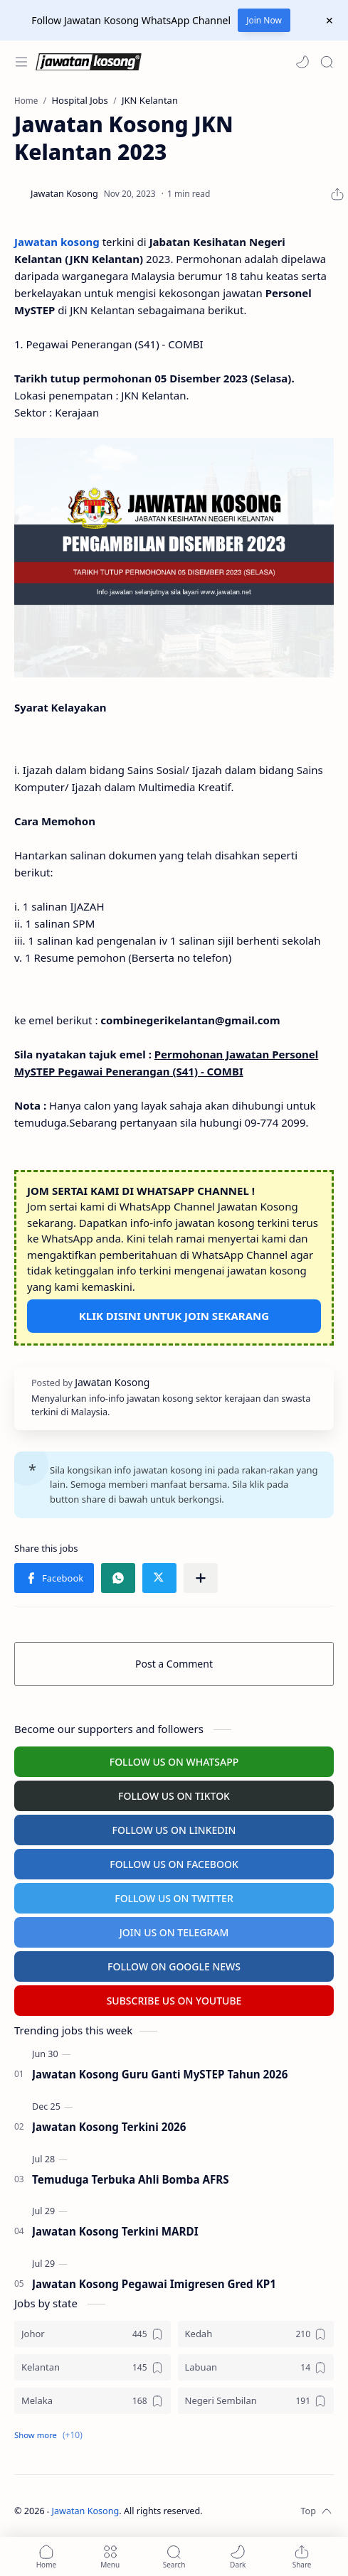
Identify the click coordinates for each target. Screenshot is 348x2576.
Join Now (264, 20)
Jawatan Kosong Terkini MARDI (115, 2231)
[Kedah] (256, 2334)
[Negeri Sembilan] (256, 2401)
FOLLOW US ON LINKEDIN (174, 1830)
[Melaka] (92, 2401)
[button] (302, 62)
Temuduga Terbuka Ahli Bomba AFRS (130, 2179)
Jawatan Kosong (86, 2511)
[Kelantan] (92, 2367)
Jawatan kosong (57, 242)
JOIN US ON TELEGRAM (174, 1932)
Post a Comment (174, 1663)
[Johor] (92, 2334)
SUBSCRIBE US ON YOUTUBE (174, 2000)
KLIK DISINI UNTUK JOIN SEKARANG (174, 1316)
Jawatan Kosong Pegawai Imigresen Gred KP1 (154, 2284)
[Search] (326, 62)
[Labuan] (256, 2367)
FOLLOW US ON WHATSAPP (174, 1762)
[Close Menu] (329, 20)
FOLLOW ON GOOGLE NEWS (174, 1966)
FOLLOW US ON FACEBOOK (174, 1864)
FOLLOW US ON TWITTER (174, 1898)
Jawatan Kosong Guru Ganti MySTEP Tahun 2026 (160, 2074)
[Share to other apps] (201, 1578)
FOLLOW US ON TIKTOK (174, 1796)
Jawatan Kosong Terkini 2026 (109, 2127)
